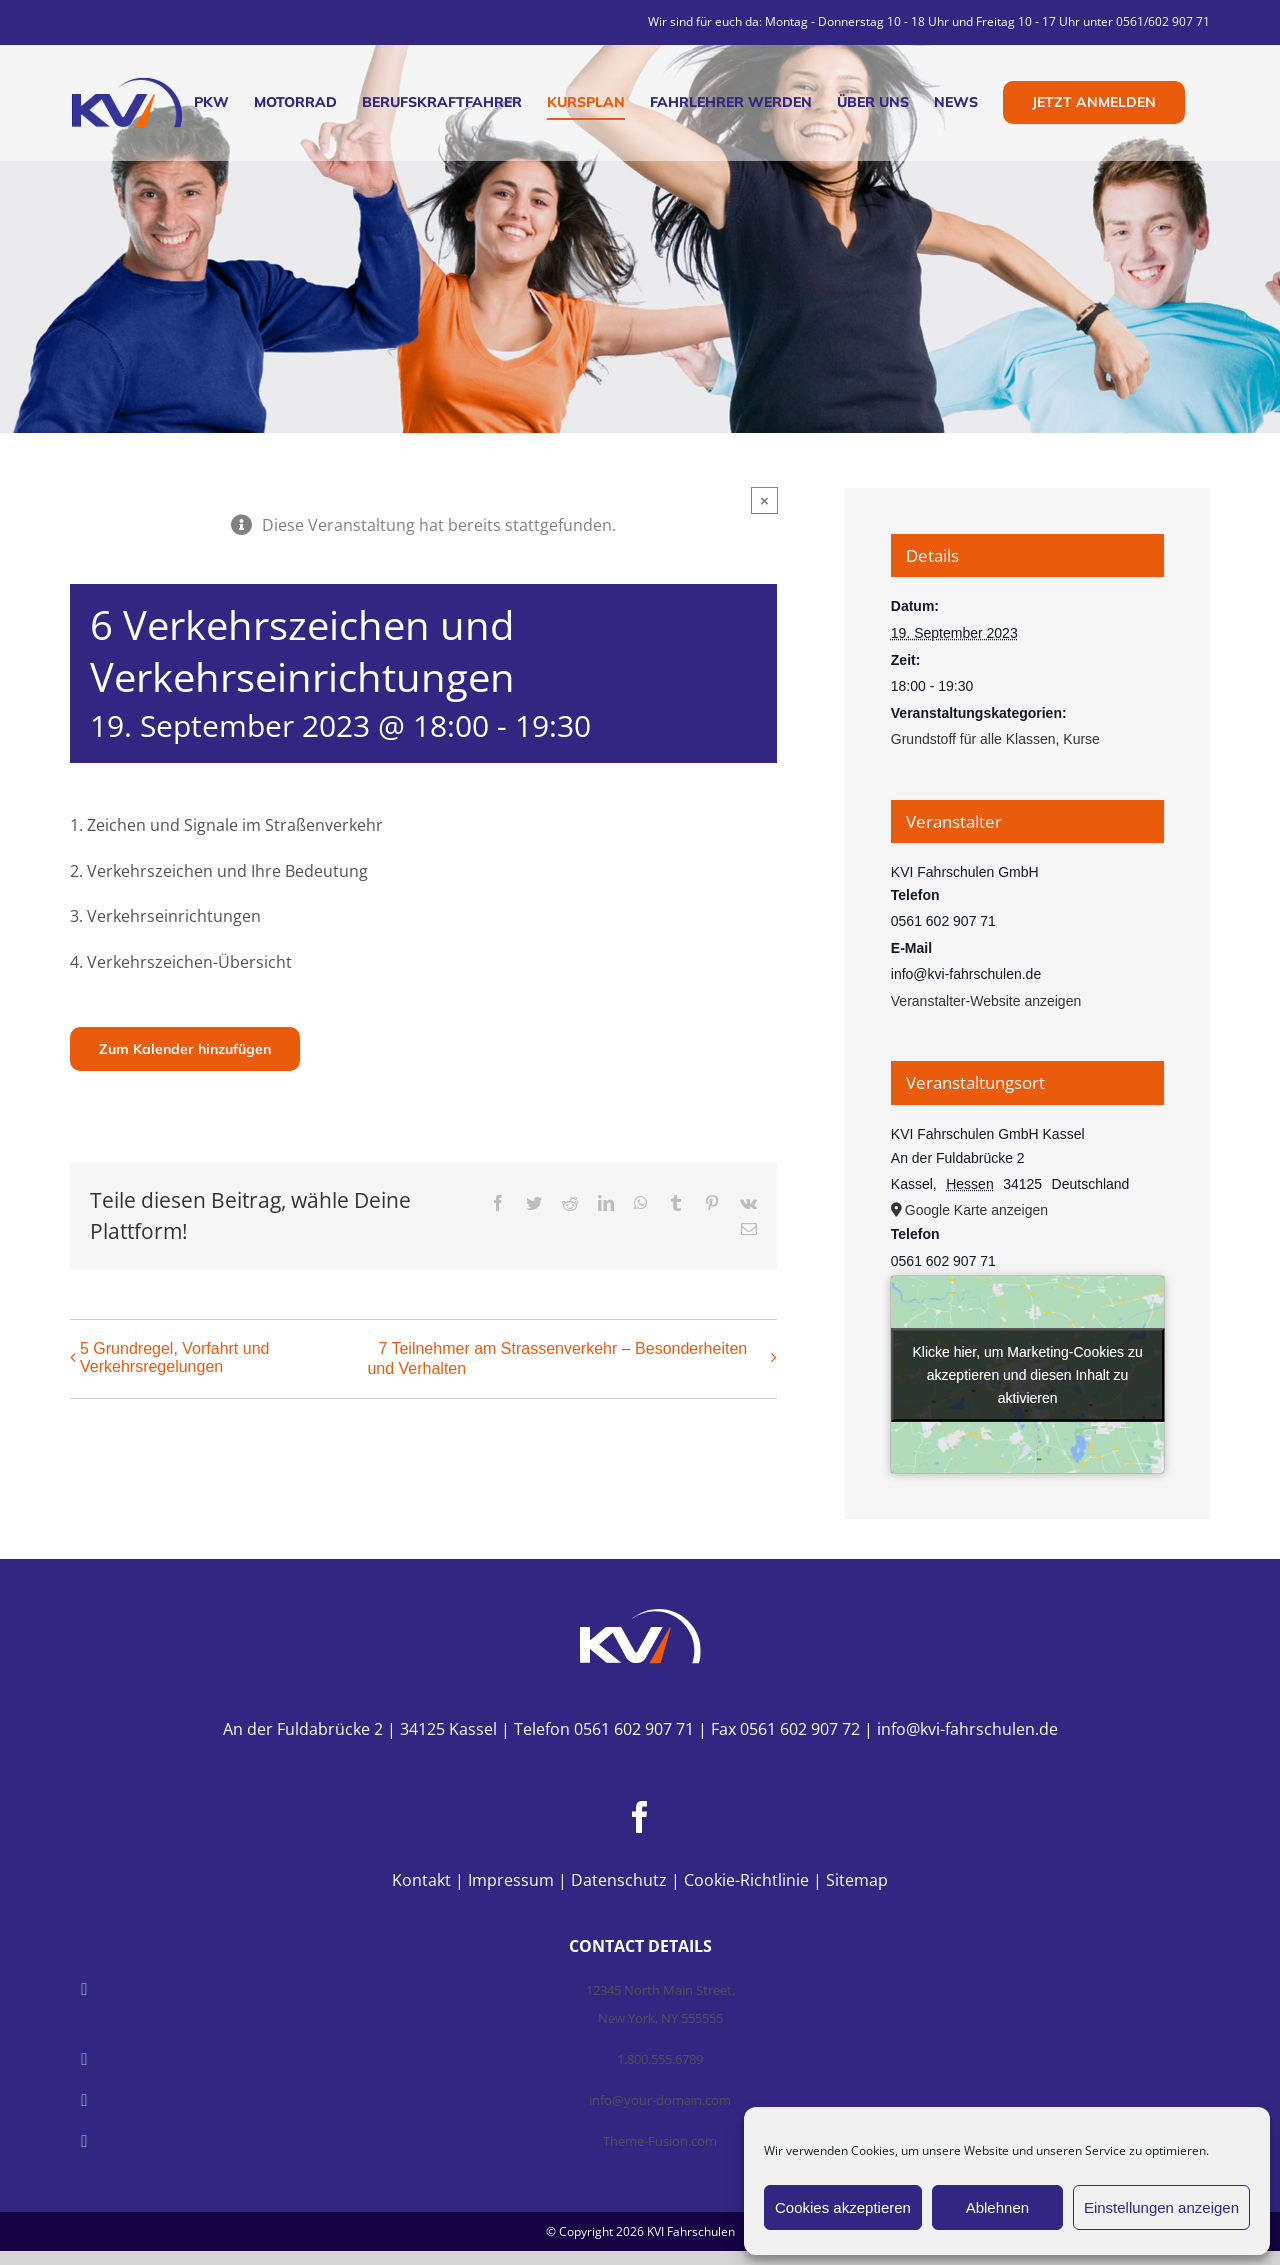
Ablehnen (997, 2207)
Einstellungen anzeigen (1161, 2207)
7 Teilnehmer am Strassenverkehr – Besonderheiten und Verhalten (557, 1358)
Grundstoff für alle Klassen (973, 739)
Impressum (511, 1880)
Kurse (1081, 739)
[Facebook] (640, 1817)
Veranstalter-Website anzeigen (986, 1001)
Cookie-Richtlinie (746, 1880)
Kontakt (421, 1880)
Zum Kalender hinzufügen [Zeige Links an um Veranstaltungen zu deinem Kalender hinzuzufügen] (185, 1049)
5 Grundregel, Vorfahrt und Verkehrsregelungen (174, 1357)
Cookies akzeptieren (843, 2207)
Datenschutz (619, 1880)
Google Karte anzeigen (976, 1210)
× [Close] (764, 500)
